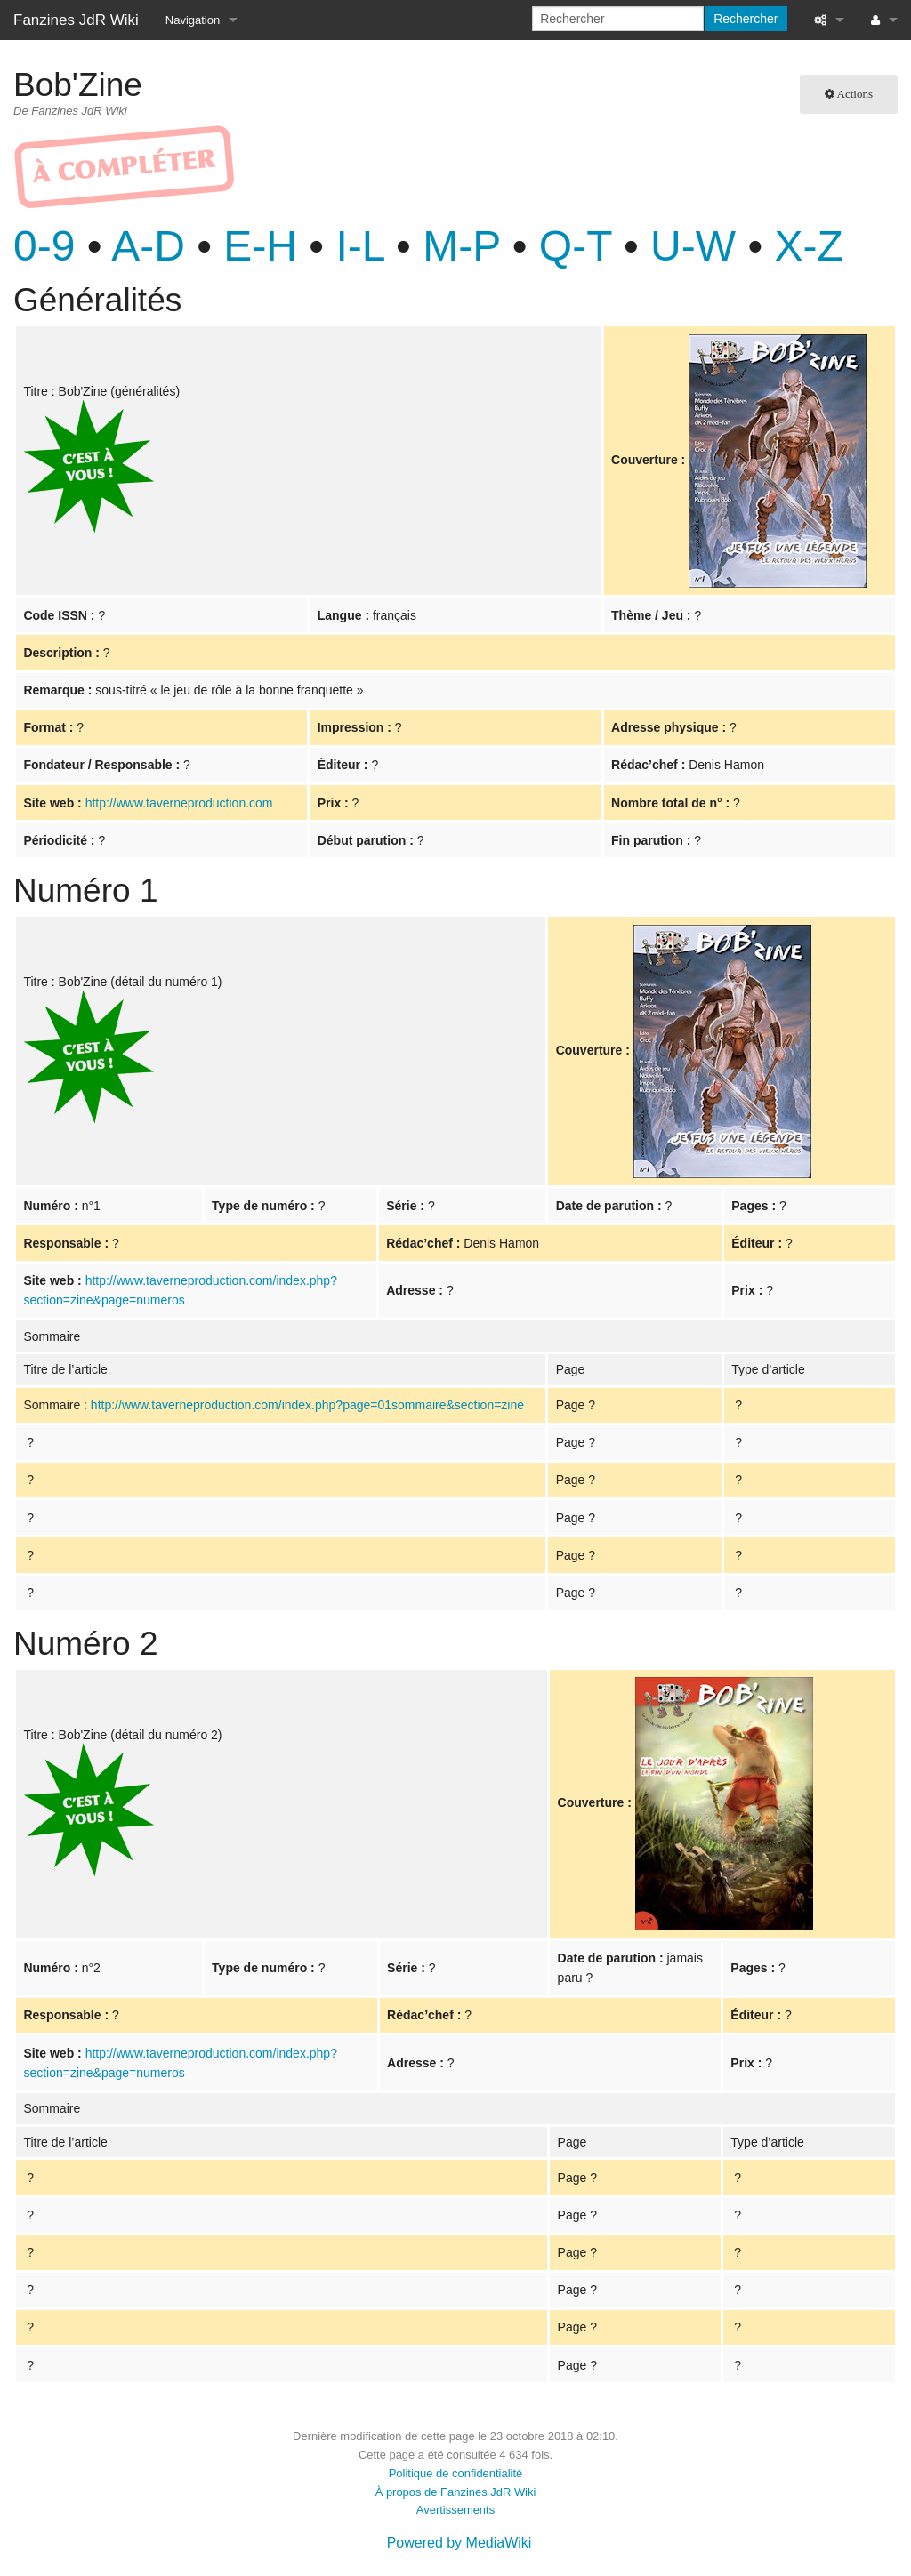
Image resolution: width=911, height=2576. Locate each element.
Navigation (192, 20)
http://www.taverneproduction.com (179, 803)
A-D (148, 245)
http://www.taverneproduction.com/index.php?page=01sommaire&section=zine (307, 1405)
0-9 (44, 245)
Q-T (575, 245)
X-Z (809, 245)
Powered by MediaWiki (459, 2542)
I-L (360, 245)
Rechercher (745, 19)
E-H (260, 245)
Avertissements (455, 2509)
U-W (693, 245)
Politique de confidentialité (456, 2473)
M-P (461, 245)
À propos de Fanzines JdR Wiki (455, 2492)
